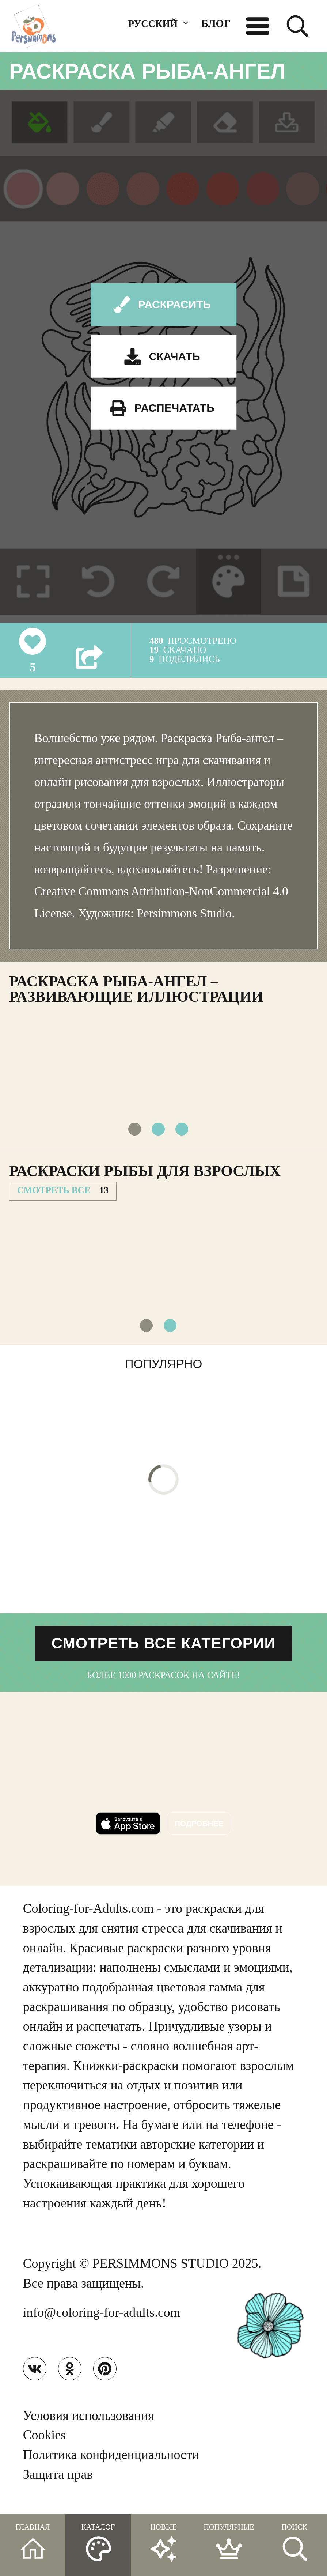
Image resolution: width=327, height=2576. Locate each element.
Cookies (44, 2444)
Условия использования (88, 2425)
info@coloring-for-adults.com (101, 2319)
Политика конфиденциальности (111, 2464)
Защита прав (58, 2484)
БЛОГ (216, 23)
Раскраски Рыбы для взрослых (145, 1174)
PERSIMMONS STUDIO (160, 2270)
